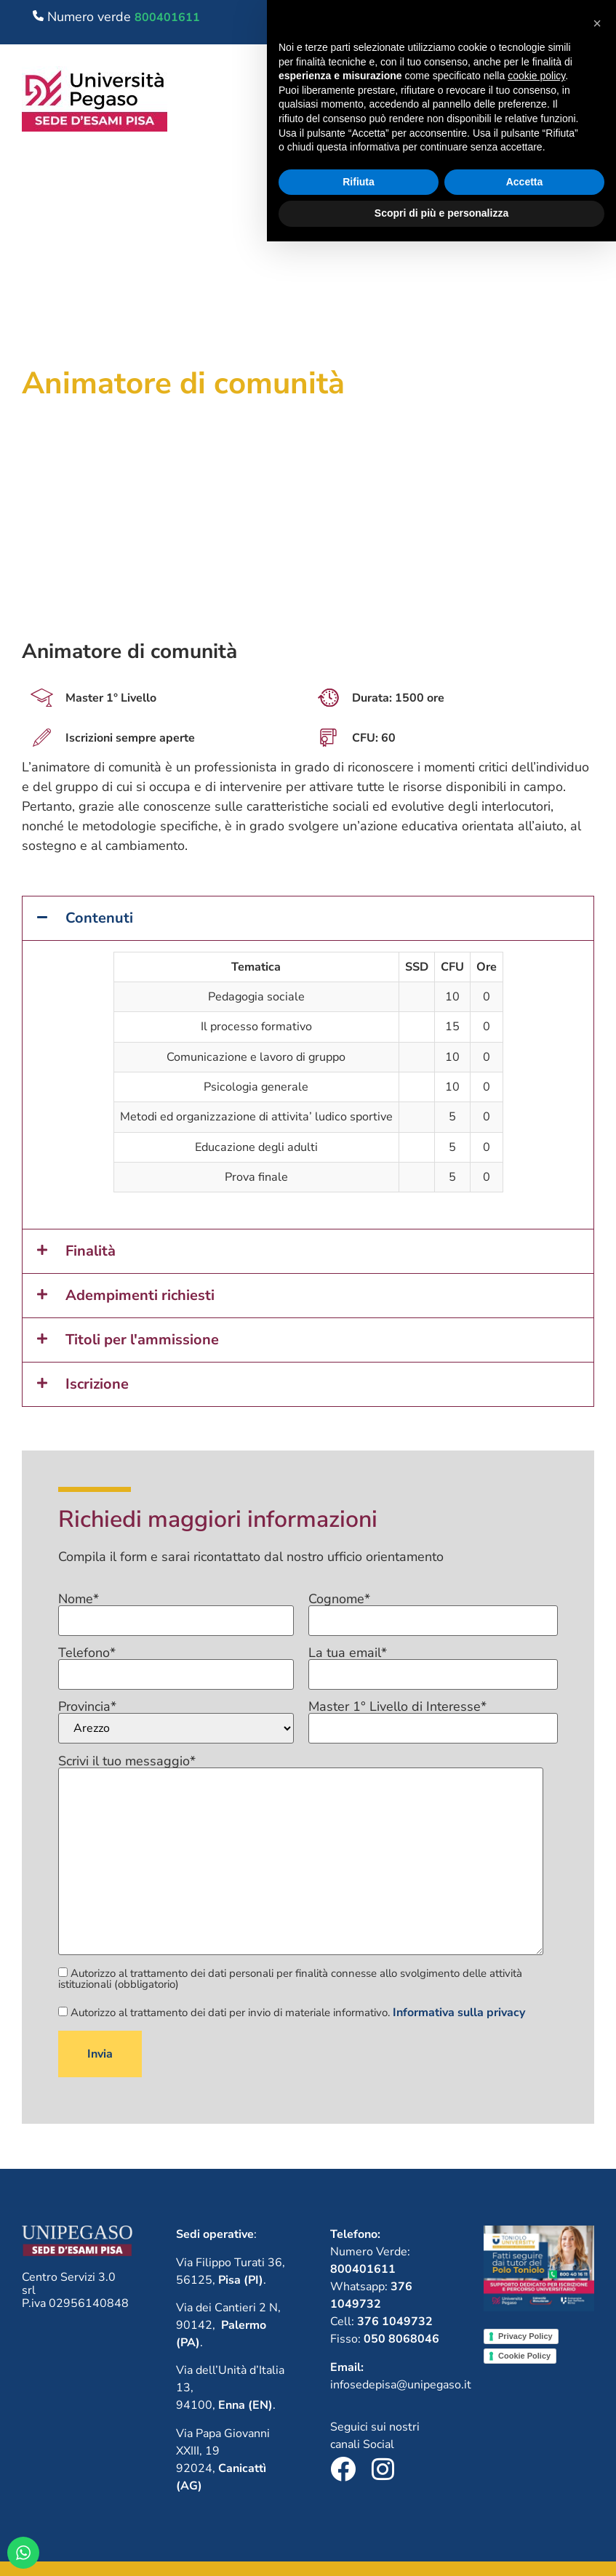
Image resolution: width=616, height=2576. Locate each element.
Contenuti (99, 918)
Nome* (176, 1610)
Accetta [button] (524, 2516)
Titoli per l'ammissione (142, 1339)
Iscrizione (97, 1384)
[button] (529, 102)
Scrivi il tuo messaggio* (300, 1855)
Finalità (90, 1251)
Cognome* (433, 1610)
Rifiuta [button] (359, 2516)
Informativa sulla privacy (459, 2013)
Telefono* (176, 1664)
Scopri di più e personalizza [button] (441, 2547)
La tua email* (433, 1664)
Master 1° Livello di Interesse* (433, 1718)
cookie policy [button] (536, 2410)
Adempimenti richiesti (140, 1295)
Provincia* (176, 1722)
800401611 (167, 17)
